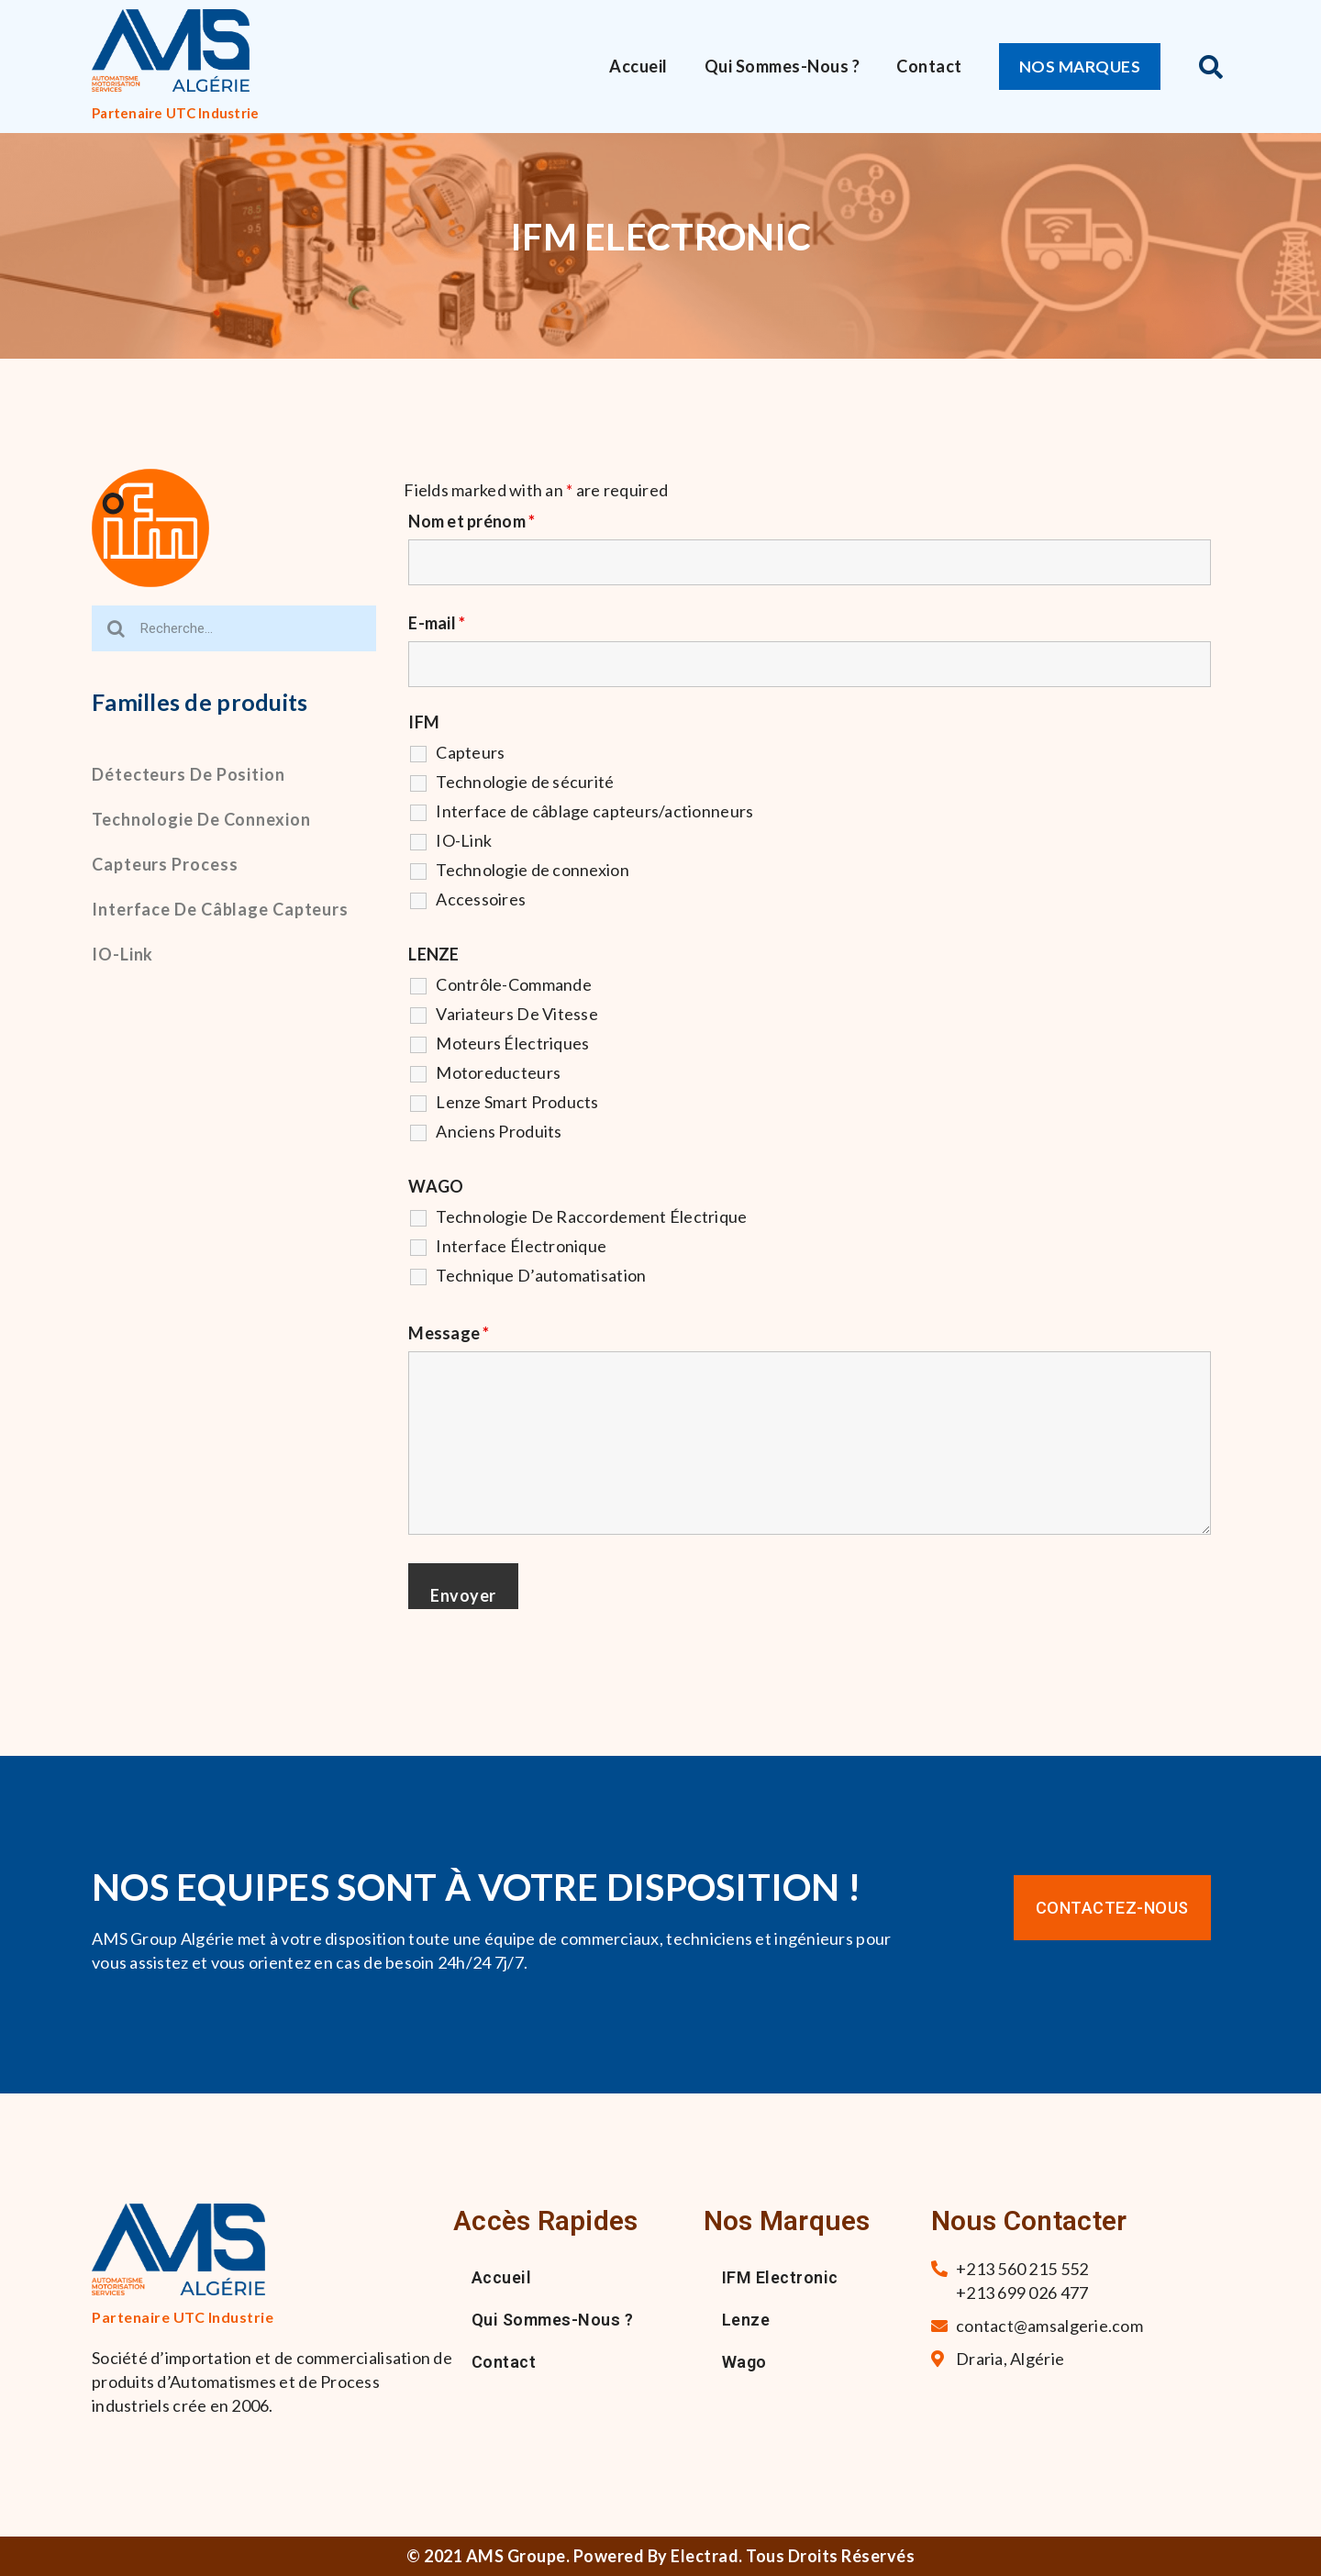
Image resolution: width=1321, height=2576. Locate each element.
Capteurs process (165, 864)
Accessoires (481, 899)
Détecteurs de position (188, 774)
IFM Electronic (780, 2277)
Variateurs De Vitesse (517, 1014)
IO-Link (122, 954)
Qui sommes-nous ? (782, 66)
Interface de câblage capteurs (220, 909)
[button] (1081, 66)
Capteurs (470, 752)
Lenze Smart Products (517, 1102)
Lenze (746, 2319)
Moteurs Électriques (512, 1043)
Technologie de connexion (201, 819)
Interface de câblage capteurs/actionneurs (594, 811)
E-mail (436, 623)
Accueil (638, 66)
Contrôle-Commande (514, 984)
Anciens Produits (498, 1131)
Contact (929, 66)
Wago (744, 2361)
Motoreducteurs (498, 1072)
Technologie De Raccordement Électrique (591, 1216)
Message (448, 1333)
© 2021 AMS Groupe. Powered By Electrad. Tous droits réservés (660, 2556)
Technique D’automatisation (541, 1275)
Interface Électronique (521, 1246)
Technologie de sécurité (525, 781)
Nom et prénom (471, 521)
